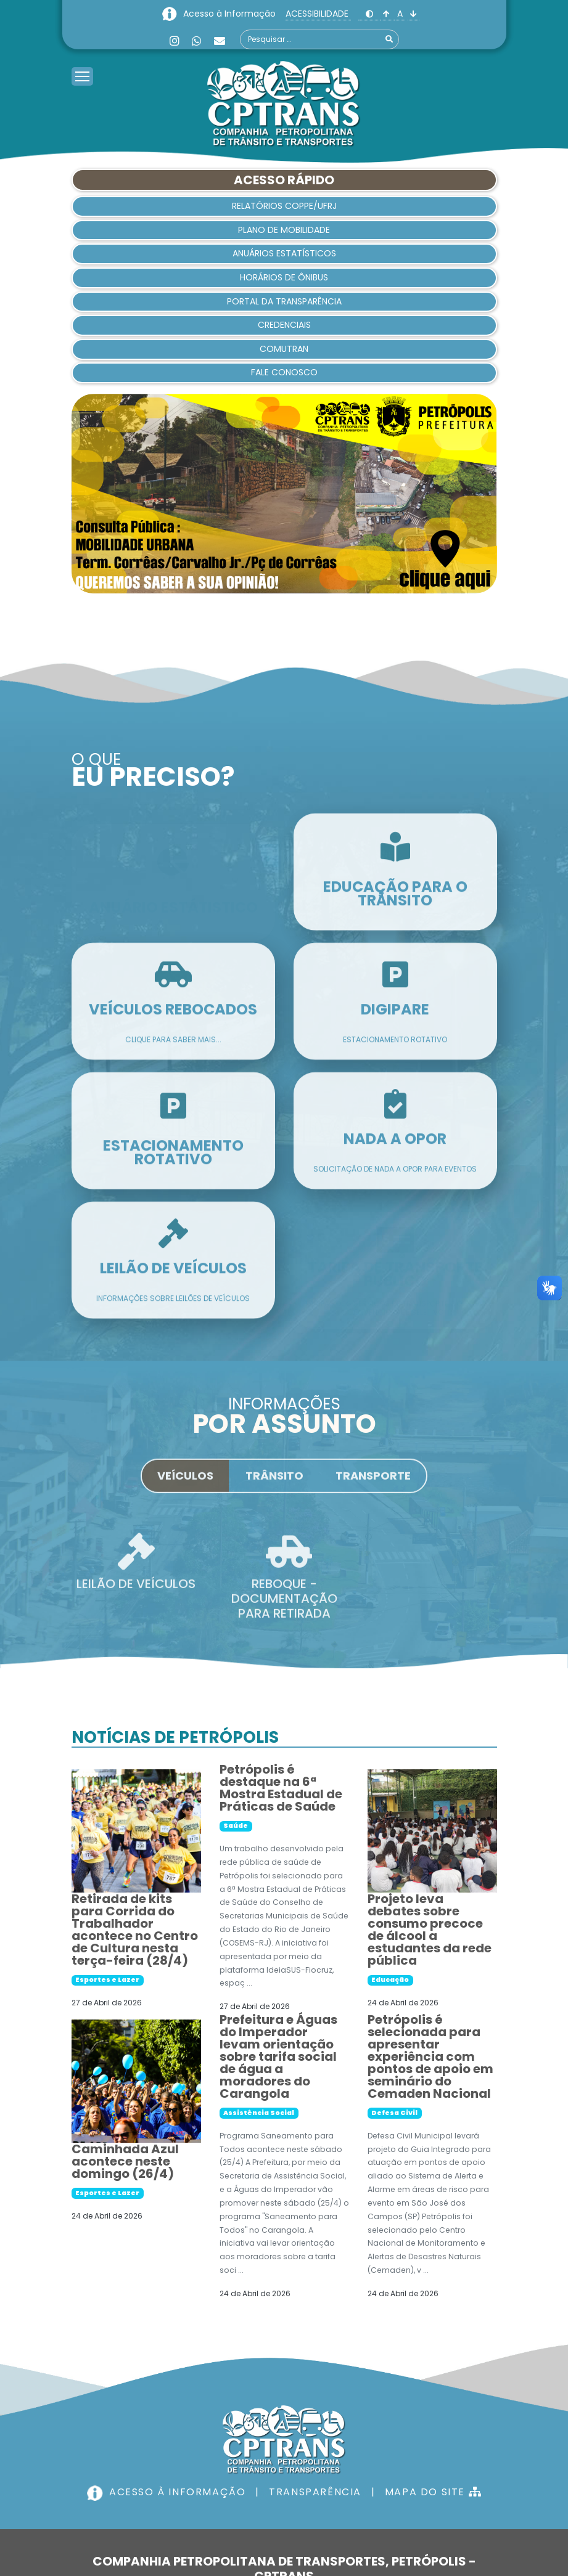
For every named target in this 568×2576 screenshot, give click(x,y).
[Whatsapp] (197, 41)
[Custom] (219, 41)
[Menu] (82, 61)
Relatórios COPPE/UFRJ (284, 206)
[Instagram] (174, 41)
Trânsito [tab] (274, 1485)
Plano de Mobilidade (284, 230)
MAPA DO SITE (433, 2492)
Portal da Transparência (284, 301)
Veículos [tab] (185, 1485)
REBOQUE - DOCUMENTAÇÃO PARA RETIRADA (284, 1607)
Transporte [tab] (373, 1485)
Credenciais (284, 325)
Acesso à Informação (230, 13)
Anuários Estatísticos (284, 253)
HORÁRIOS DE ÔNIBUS (284, 277)
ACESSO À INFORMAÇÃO (167, 2492)
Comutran (284, 349)
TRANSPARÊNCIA (315, 2492)
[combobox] (319, 39)
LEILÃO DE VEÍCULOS (136, 1593)
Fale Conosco (284, 372)
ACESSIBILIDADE (318, 13)
